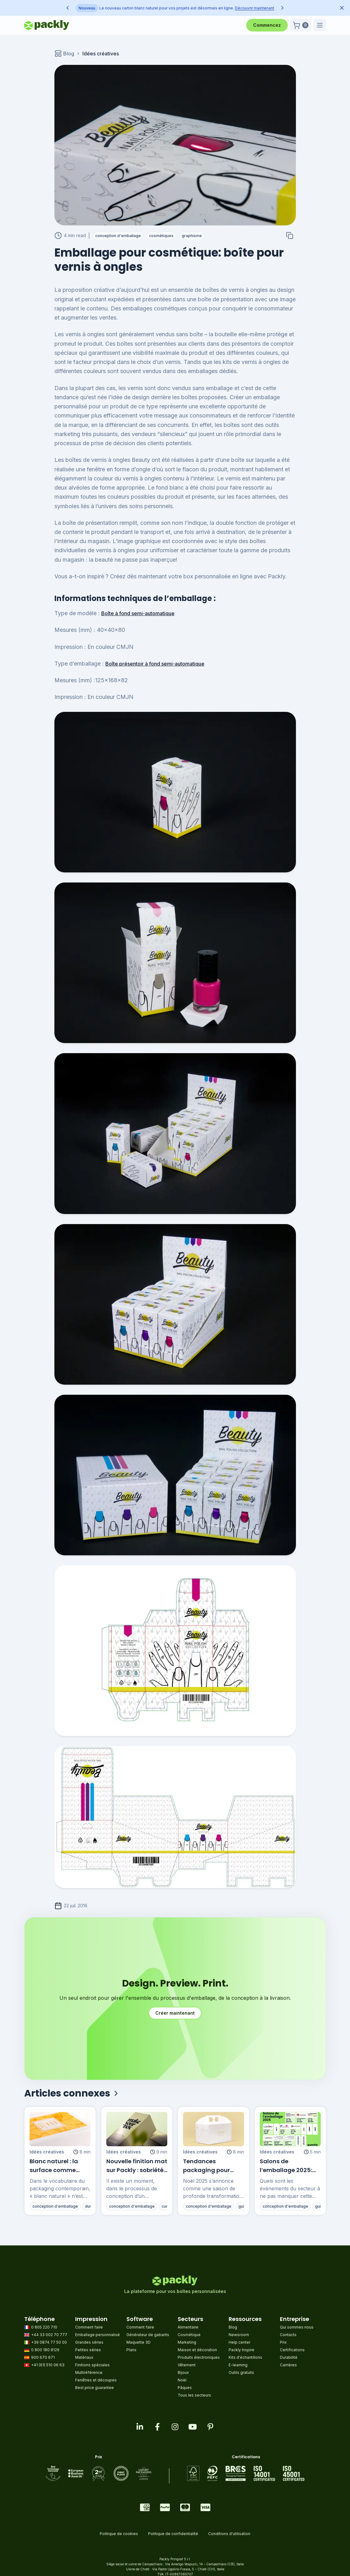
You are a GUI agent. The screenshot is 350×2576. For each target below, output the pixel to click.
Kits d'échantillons (245, 2357)
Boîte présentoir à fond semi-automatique (154, 664)
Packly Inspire (241, 2349)
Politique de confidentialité (173, 2533)
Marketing (187, 2342)
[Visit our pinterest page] (210, 2426)
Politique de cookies (119, 2533)
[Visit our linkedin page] (139, 2426)
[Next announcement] (282, 8)
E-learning (238, 2365)
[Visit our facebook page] (157, 2426)
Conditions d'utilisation (229, 2533)
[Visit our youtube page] (192, 2426)
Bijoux (183, 2372)
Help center (239, 2342)
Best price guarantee (94, 2387)
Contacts (288, 2334)
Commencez (267, 25)
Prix (283, 2342)
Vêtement (187, 2365)
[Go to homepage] (46, 25)
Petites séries (88, 2349)
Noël (182, 2380)
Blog (64, 53)
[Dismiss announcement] (342, 8)
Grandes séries (89, 2342)
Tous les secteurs (194, 2395)
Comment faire (89, 2327)
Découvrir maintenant (181, 8)
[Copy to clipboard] (289, 235)
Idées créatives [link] (100, 53)
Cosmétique (189, 2334)
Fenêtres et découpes (96, 2380)
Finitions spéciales (92, 2365)
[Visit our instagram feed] (175, 2426)
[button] (300, 25)
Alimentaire (188, 2327)
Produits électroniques (199, 2357)
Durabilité (288, 2357)
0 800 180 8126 (41, 2349)
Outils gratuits (241, 2372)
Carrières (288, 2365)
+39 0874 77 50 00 (45, 2342)
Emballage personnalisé (97, 2334)
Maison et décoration (197, 2349)
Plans (131, 2349)
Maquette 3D (138, 2342)
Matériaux (84, 2357)
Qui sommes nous (297, 2327)
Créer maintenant (175, 2013)
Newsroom (239, 2334)
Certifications (292, 2349)
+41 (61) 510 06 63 (44, 2365)
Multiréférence (89, 2372)
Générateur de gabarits (147, 2334)
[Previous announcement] (67, 8)
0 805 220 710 (40, 2327)
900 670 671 (39, 2357)
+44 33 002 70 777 (45, 2334)
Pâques (185, 2387)
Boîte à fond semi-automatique (138, 613)
